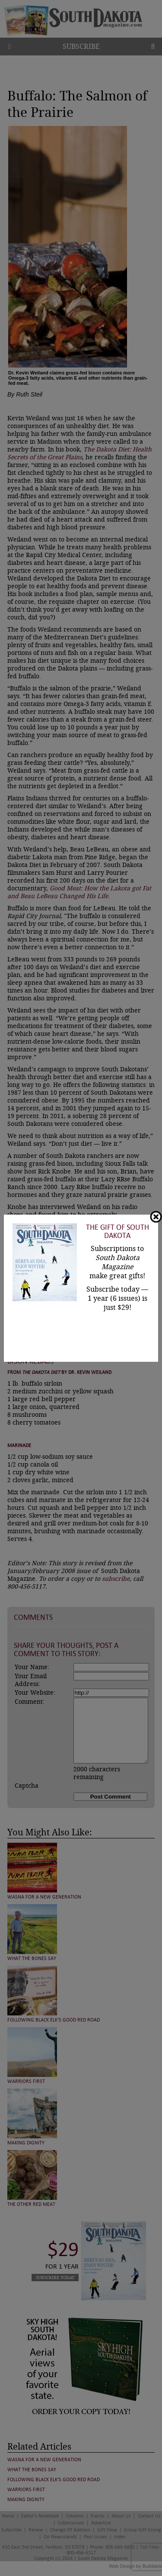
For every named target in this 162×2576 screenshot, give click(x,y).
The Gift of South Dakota (117, 1231)
